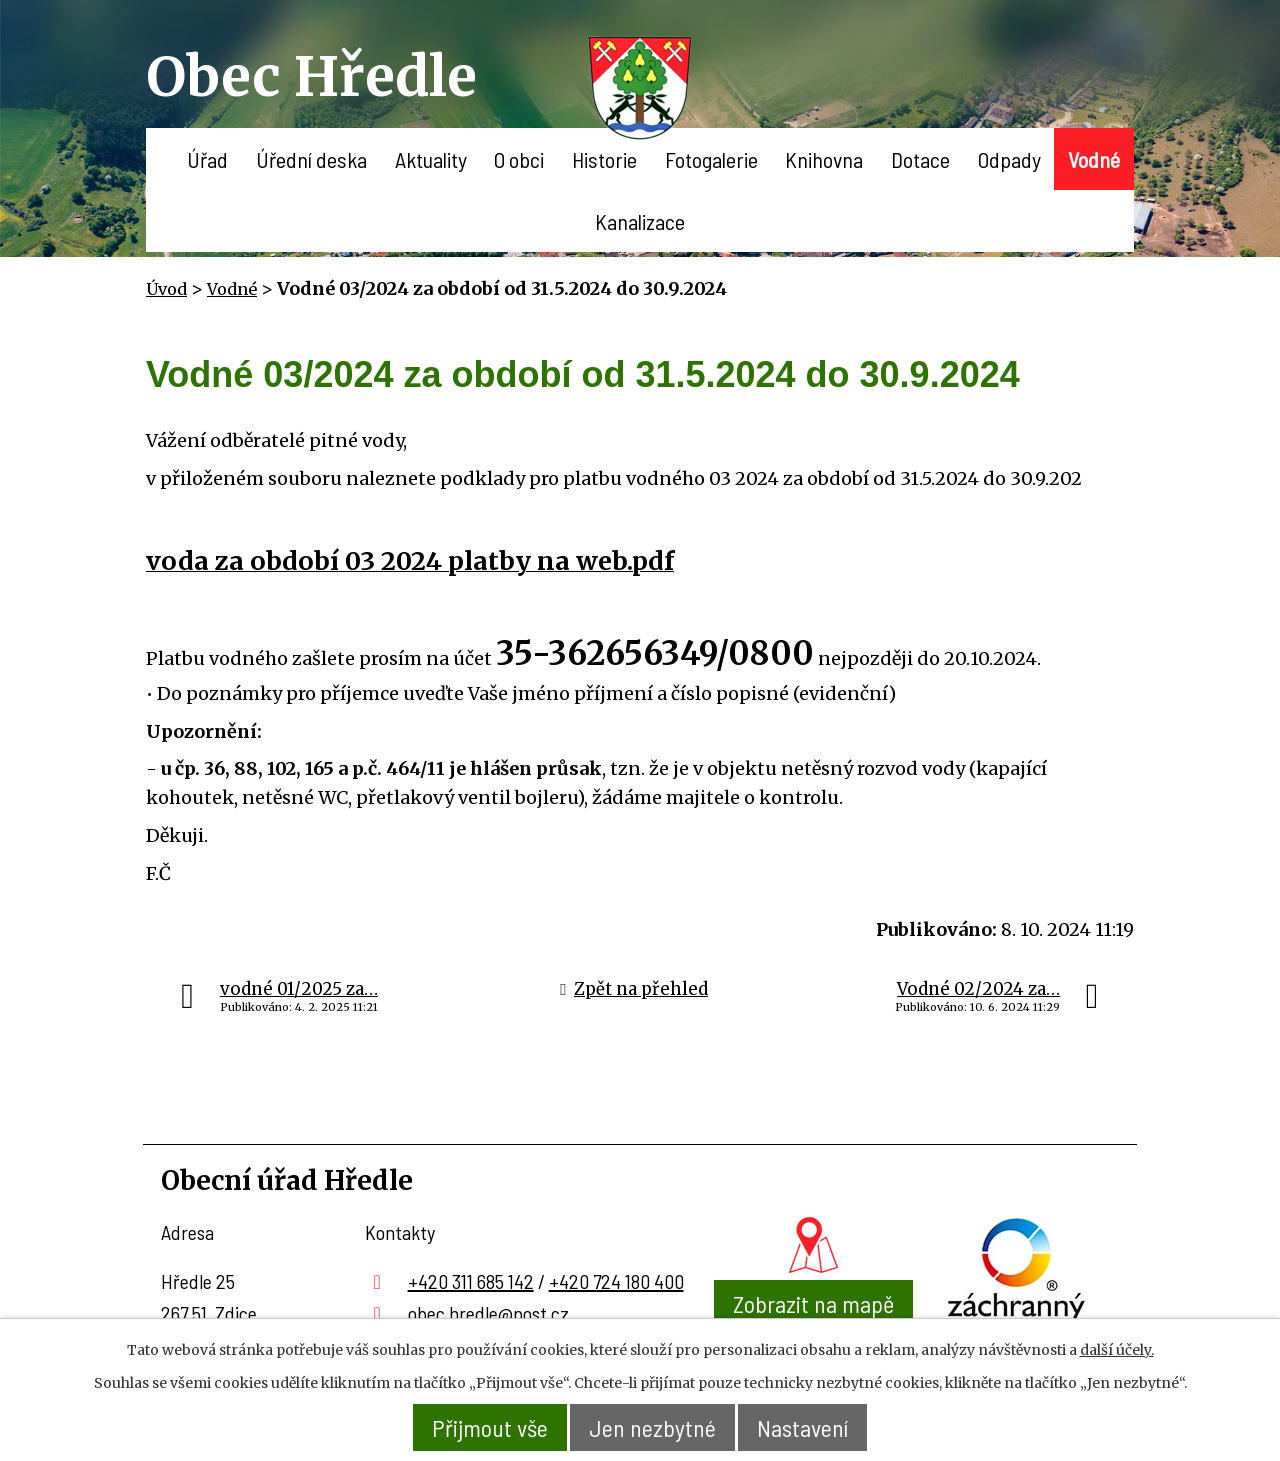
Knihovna (824, 159)
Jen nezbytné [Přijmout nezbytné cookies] (652, 1427)
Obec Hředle (311, 76)
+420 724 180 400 (616, 1281)
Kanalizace (640, 221)
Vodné (1094, 159)
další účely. (1117, 1350)
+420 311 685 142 (471, 1281)
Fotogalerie (711, 159)
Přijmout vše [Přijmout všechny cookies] (490, 1427)
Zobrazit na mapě (813, 1303)
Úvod (160, 159)
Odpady (1009, 159)
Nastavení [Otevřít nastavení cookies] (802, 1427)
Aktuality (431, 159)
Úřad (207, 159)
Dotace (920, 159)
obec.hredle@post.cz (488, 1313)
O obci (519, 159)
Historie (604, 159)
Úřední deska (311, 159)
